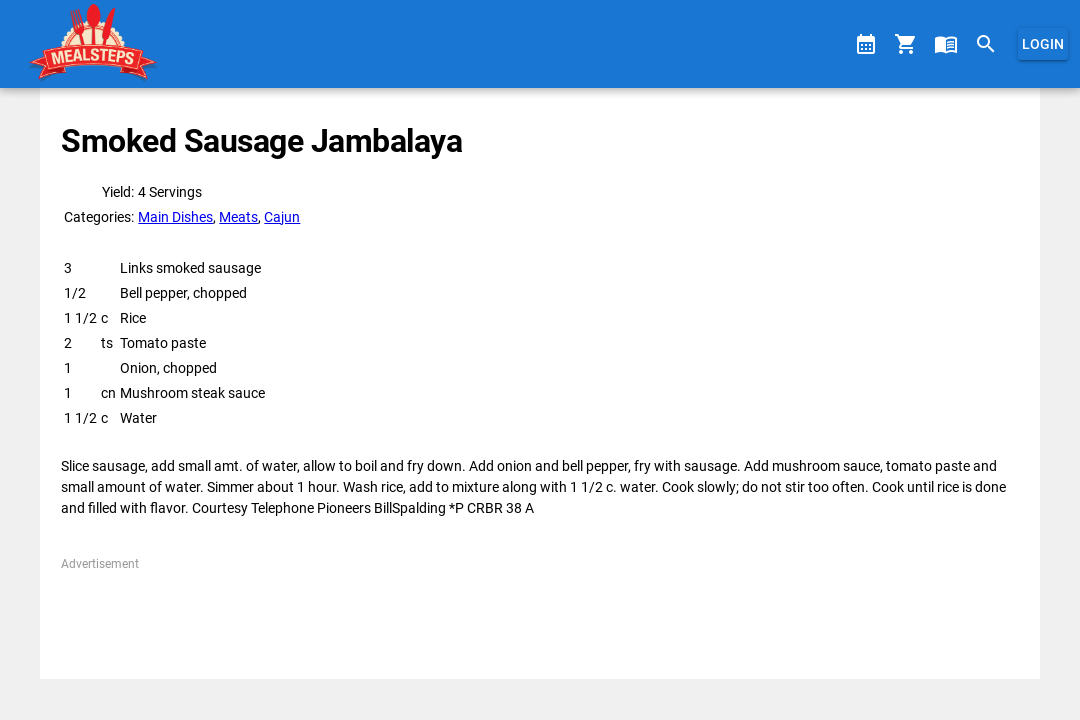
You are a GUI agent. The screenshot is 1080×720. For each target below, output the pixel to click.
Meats (238, 217)
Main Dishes (175, 217)
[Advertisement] (539, 618)
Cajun (282, 217)
